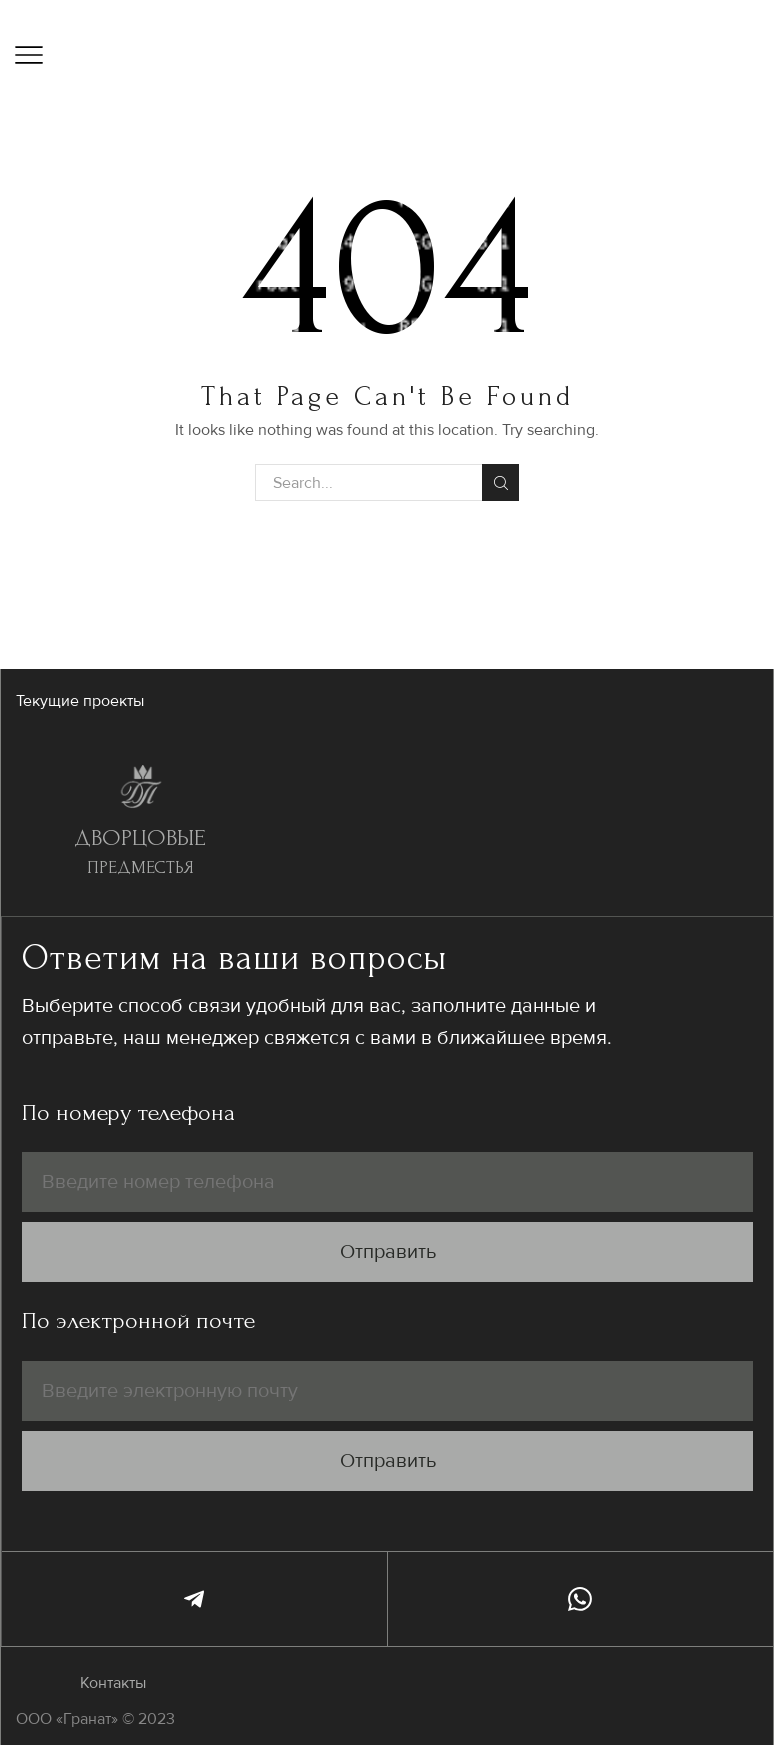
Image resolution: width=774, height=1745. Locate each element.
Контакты (113, 1683)
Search (500, 483)
